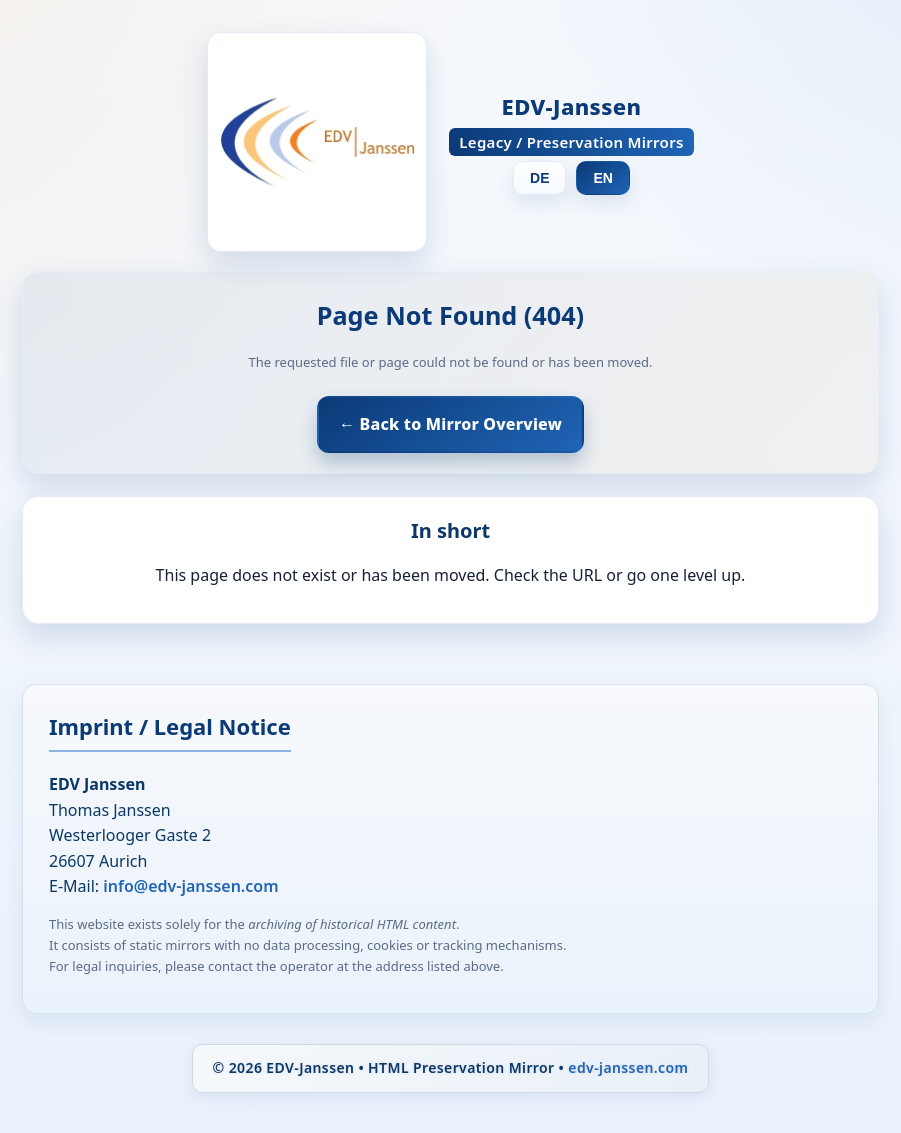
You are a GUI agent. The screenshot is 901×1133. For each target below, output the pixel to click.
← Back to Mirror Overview (450, 424)
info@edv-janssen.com (190, 886)
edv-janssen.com (628, 1067)
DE (539, 178)
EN (602, 178)
